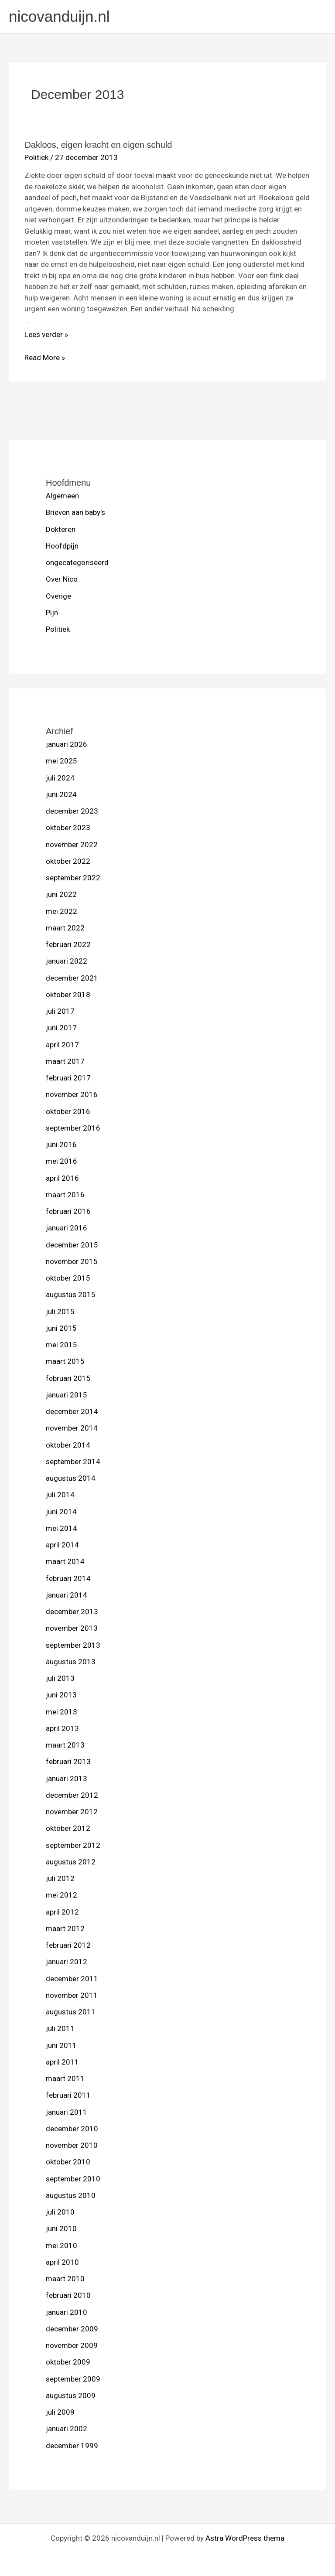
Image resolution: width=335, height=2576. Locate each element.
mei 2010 (61, 2245)
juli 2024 (60, 777)
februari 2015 (68, 1378)
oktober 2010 (68, 2161)
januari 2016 (66, 1227)
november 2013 (72, 1628)
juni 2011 (61, 2045)
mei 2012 (61, 1895)
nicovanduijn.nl (59, 16)
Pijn (52, 612)
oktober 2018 (68, 994)
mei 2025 (61, 760)
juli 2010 (60, 2212)
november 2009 (72, 2345)
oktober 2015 (68, 1278)
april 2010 (62, 2262)
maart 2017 (65, 1061)
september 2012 (73, 1845)
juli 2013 (60, 1678)
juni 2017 (61, 1027)
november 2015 (72, 1261)
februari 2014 (68, 1578)
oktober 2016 (68, 1111)
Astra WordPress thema (244, 2538)
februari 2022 (68, 944)
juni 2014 (61, 1511)
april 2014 (62, 1544)
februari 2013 (68, 1761)
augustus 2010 (71, 2195)
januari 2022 (66, 961)
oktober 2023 (68, 827)
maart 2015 (65, 1361)
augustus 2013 (71, 1661)
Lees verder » (46, 334)
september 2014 (73, 1461)
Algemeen (62, 495)
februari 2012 (68, 1945)
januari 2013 (66, 1778)
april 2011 (62, 2062)
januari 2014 (66, 1595)
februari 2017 (68, 1077)
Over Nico (62, 579)
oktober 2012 (68, 1828)
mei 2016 (61, 1161)
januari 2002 (66, 2428)
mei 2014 (61, 1528)
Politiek (58, 629)
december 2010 (72, 2128)
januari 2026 (66, 744)
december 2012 (72, 1795)
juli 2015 (60, 1311)
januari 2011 (66, 2112)
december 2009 (72, 2328)
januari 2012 (66, 1961)
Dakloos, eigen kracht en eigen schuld (98, 145)
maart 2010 (65, 2278)
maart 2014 (65, 1561)
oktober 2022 (68, 861)
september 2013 (73, 1645)
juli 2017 (60, 1011)
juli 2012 (60, 1878)
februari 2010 (68, 2295)
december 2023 (72, 811)
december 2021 (72, 978)
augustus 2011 (71, 2011)
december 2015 (72, 1244)
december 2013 (72, 1611)
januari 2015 (66, 1394)
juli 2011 (60, 2028)
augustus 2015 (71, 1294)
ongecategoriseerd (77, 562)
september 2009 (73, 2379)
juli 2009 (60, 2412)
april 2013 (62, 1728)
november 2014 (72, 1428)
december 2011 (72, 1978)
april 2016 (62, 1178)
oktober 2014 (68, 1445)
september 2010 (73, 2178)
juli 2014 (60, 1494)
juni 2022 (61, 894)
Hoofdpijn (62, 546)
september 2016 (73, 1128)
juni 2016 (61, 1144)
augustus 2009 (71, 2395)
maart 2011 (65, 2078)
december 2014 (72, 1411)
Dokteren (60, 529)
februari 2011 (68, 2095)
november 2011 (72, 1995)
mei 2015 (61, 1344)
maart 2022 (65, 927)
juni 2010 (61, 2228)
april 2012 (62, 1912)
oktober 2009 (68, 2362)
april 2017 (62, 1044)
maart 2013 (65, 1745)
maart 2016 (65, 1194)
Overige (58, 596)
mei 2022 (61, 911)
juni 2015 (61, 1328)
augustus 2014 (71, 1478)
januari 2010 (66, 2312)
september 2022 (73, 877)
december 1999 (72, 2445)
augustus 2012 (71, 1861)
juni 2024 (61, 794)
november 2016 (72, 1094)
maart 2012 (65, 1928)
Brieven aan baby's (75, 512)
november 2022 (72, 844)
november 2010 (72, 2145)
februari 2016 (68, 1211)
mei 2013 (61, 1711)
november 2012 (72, 1811)
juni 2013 (61, 1694)
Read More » (44, 358)
